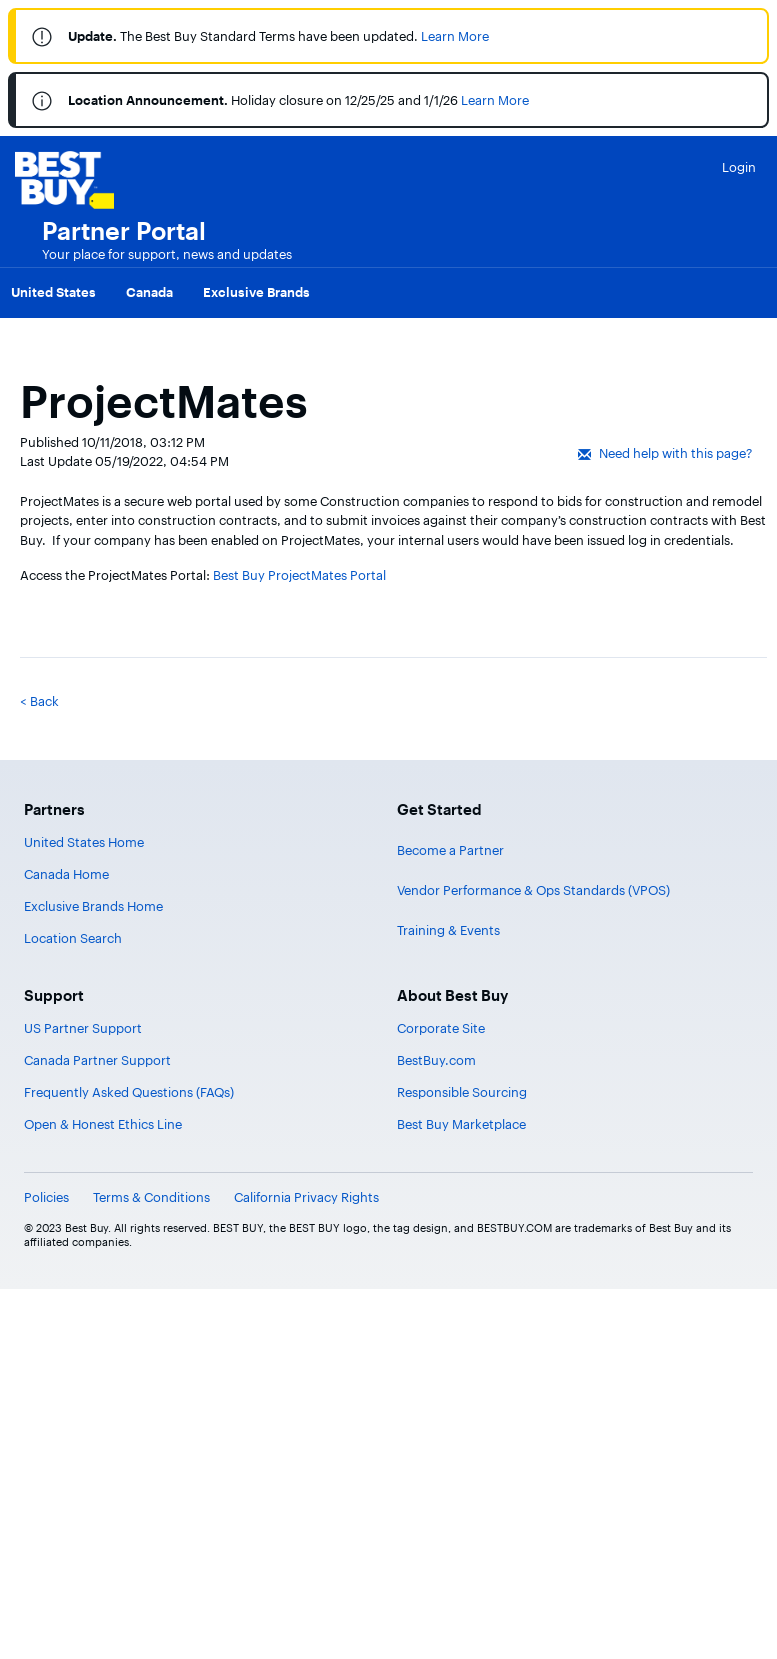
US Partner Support (83, 1028)
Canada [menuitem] (149, 292)
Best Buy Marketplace (461, 1124)
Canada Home (66, 874)
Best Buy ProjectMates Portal (299, 575)
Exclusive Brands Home (93, 906)
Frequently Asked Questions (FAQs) (129, 1092)
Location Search (73, 938)
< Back (39, 701)
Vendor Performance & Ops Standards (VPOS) (533, 890)
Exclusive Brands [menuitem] (256, 292)
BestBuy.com (436, 1060)
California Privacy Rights (306, 1197)
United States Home (84, 842)
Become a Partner (450, 850)
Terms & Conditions (151, 1197)
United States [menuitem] (53, 292)
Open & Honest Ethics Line (103, 1124)
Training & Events (448, 930)
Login (739, 167)
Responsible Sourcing (462, 1092)
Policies (46, 1197)
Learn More (455, 36)
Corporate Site (441, 1028)
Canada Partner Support (97, 1060)
